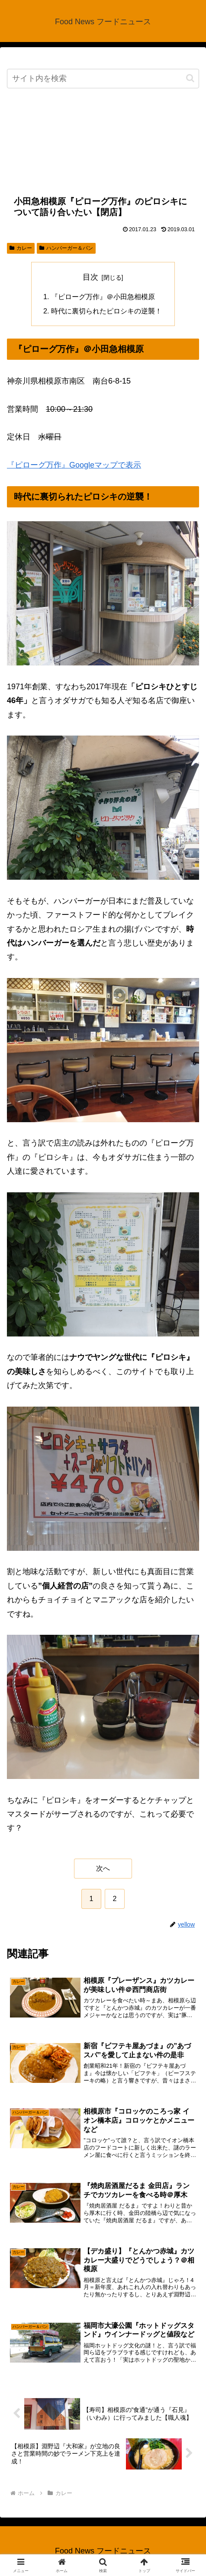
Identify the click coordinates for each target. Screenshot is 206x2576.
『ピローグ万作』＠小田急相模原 (103, 296)
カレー (21, 248)
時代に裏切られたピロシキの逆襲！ (106, 311)
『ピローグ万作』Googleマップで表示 (74, 465)
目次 (90, 277)
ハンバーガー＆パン (66, 248)
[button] (190, 78)
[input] (103, 78)
